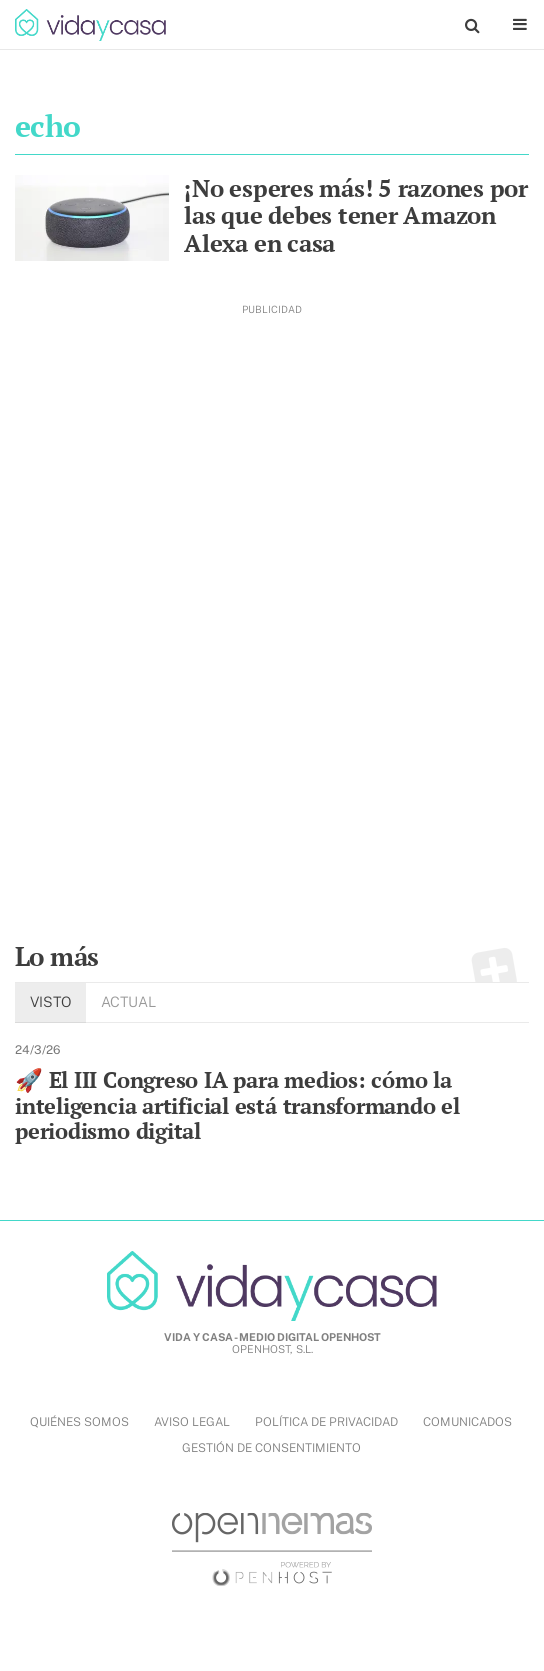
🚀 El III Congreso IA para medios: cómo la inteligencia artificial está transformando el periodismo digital (237, 1105)
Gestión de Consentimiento (271, 1448)
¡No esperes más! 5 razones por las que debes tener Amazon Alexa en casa (356, 215)
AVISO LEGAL (192, 1422)
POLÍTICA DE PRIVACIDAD (326, 1422)
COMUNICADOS (467, 1422)
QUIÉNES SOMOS (79, 1422)
